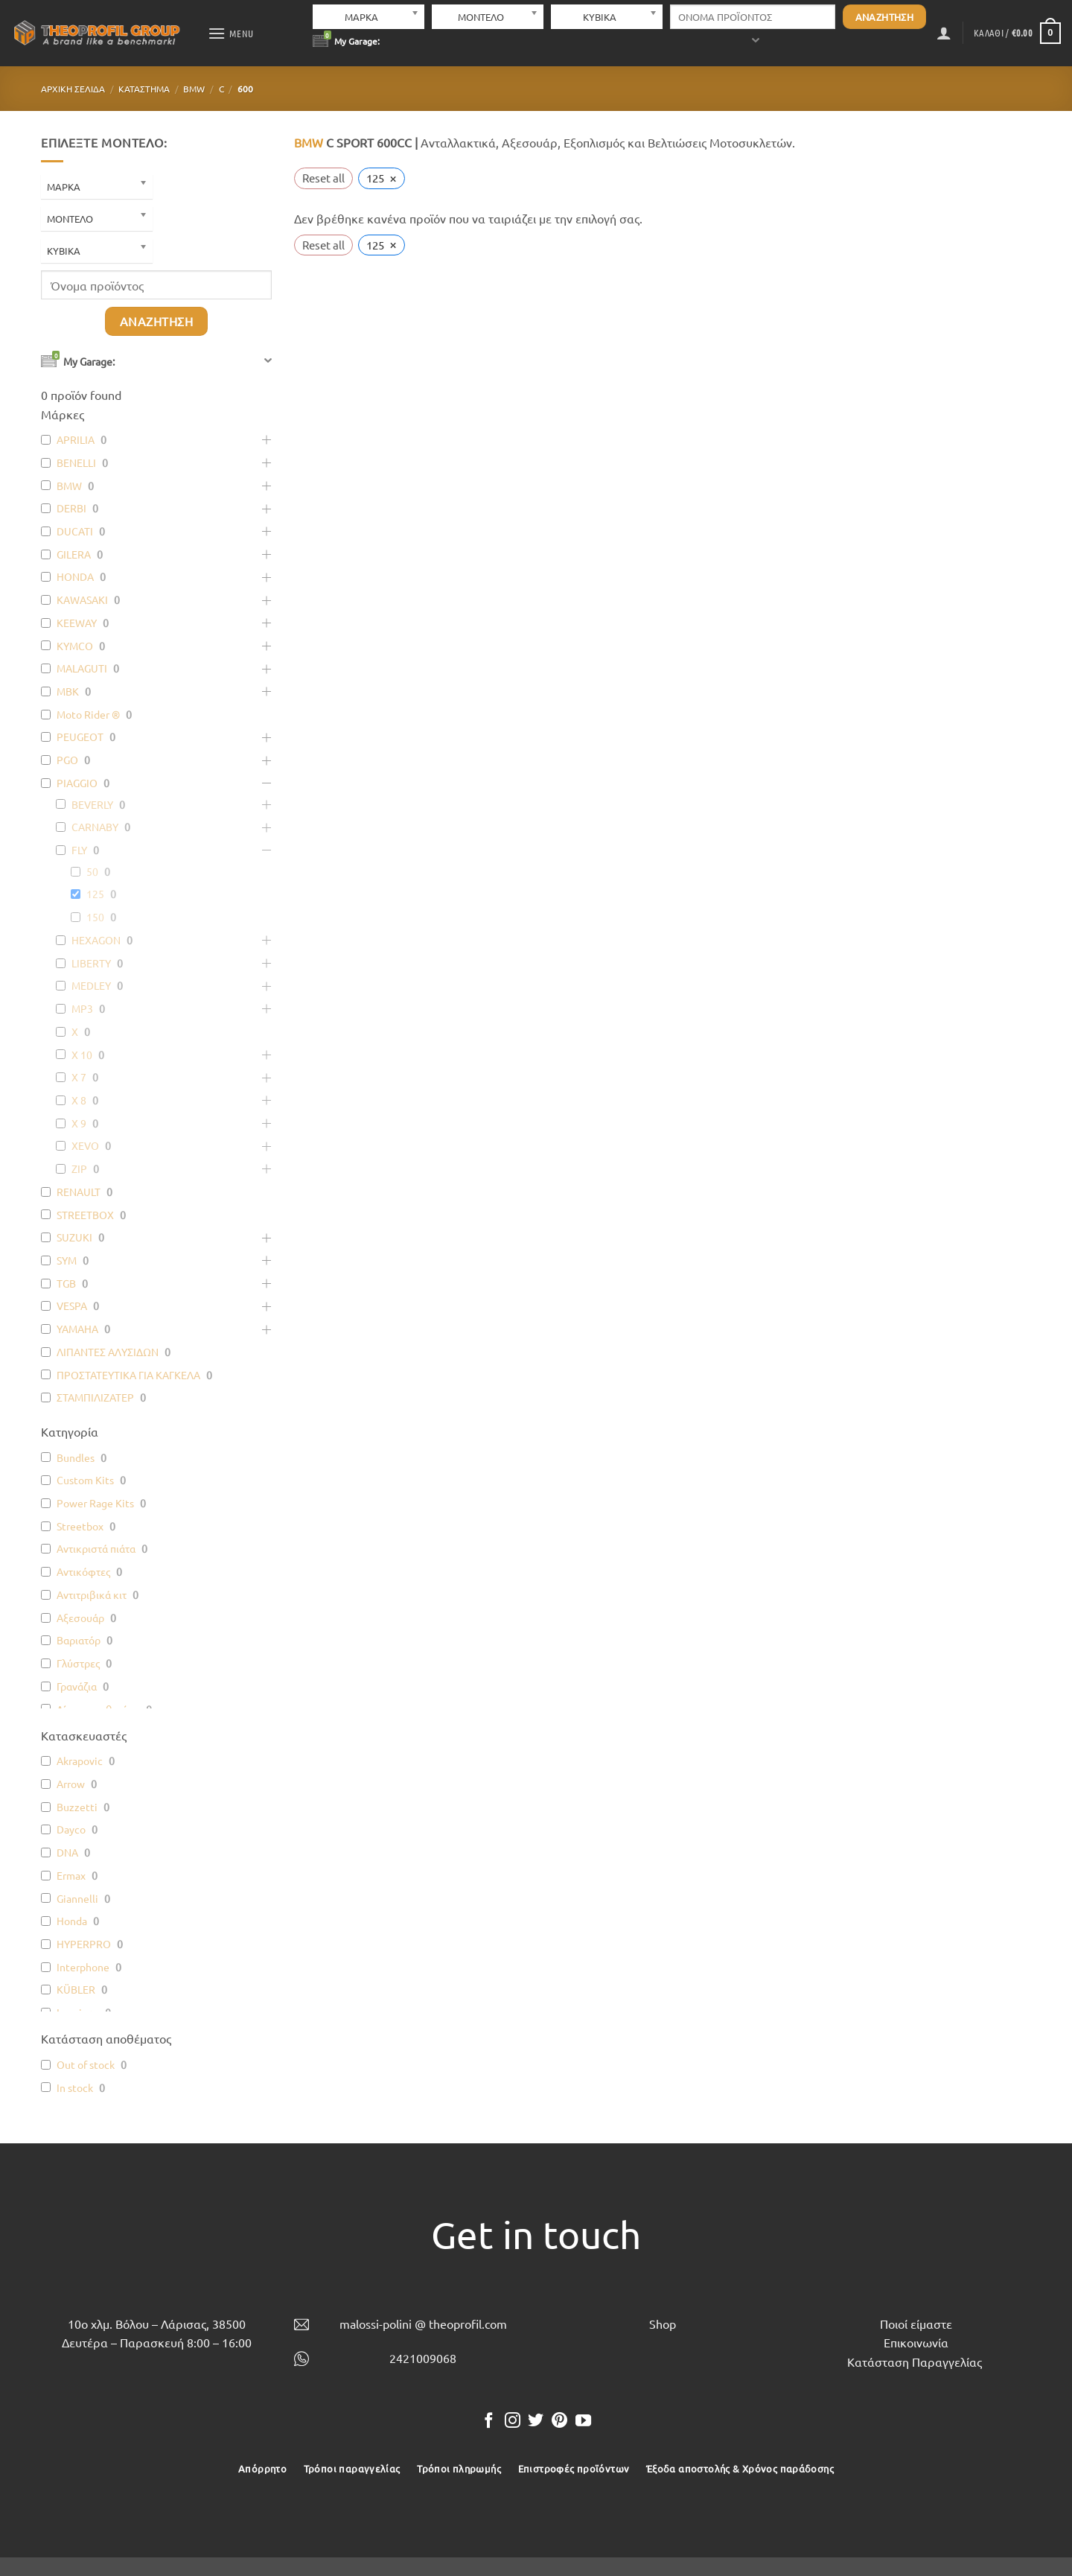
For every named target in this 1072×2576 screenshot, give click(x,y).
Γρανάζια (77, 1686)
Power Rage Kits (95, 1503)
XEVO (85, 1145)
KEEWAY (77, 622)
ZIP (79, 1168)
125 (95, 893)
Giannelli (77, 1898)
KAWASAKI (82, 599)
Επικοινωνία (916, 2342)
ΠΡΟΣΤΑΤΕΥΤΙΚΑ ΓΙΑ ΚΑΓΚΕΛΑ (128, 1374)
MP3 (82, 1008)
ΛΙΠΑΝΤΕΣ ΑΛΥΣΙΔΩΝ (108, 1351)
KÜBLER (76, 1989)
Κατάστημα (144, 89)
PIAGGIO (77, 782)
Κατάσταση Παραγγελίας (914, 2361)
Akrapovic (80, 1760)
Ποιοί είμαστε (916, 2323)
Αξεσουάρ (80, 1617)
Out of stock (86, 2064)
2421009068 (422, 2357)
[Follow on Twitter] (535, 2421)
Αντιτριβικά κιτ (92, 1594)
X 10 (81, 1054)
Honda (72, 1920)
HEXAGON (96, 940)
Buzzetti (77, 1806)
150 (95, 916)
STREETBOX (85, 1214)
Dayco (71, 1829)
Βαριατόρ (78, 1640)
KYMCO (75, 645)
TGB (66, 1283)
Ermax (71, 1875)
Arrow (71, 1783)
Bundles (76, 1457)
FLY (79, 849)
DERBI (71, 508)
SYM (67, 1260)
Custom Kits (85, 1479)
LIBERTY (91, 963)
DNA (67, 1852)
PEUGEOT (80, 736)
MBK (68, 691)
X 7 (78, 1077)
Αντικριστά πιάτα (96, 1548)
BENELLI (76, 462)
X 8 (78, 1100)
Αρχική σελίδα (73, 89)
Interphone (83, 1967)
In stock (75, 2087)
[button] (231, 33)
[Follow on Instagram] (512, 2421)
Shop (662, 2323)
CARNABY (94, 826)
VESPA (72, 1305)
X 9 (78, 1123)
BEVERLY (92, 804)
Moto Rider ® (88, 714)
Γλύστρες (78, 1663)
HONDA (75, 576)
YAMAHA (77, 1328)
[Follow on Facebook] (489, 2421)
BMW (194, 89)
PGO (67, 759)
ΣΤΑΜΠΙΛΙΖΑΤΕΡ (95, 1397)
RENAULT (78, 1191)
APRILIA (76, 439)
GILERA (74, 554)
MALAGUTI (82, 668)
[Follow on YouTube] (583, 2421)
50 (92, 871)
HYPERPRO (84, 1943)
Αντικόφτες (83, 1571)
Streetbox (80, 1526)
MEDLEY (91, 985)
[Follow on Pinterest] (559, 2421)
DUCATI (75, 531)
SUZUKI (74, 1237)
